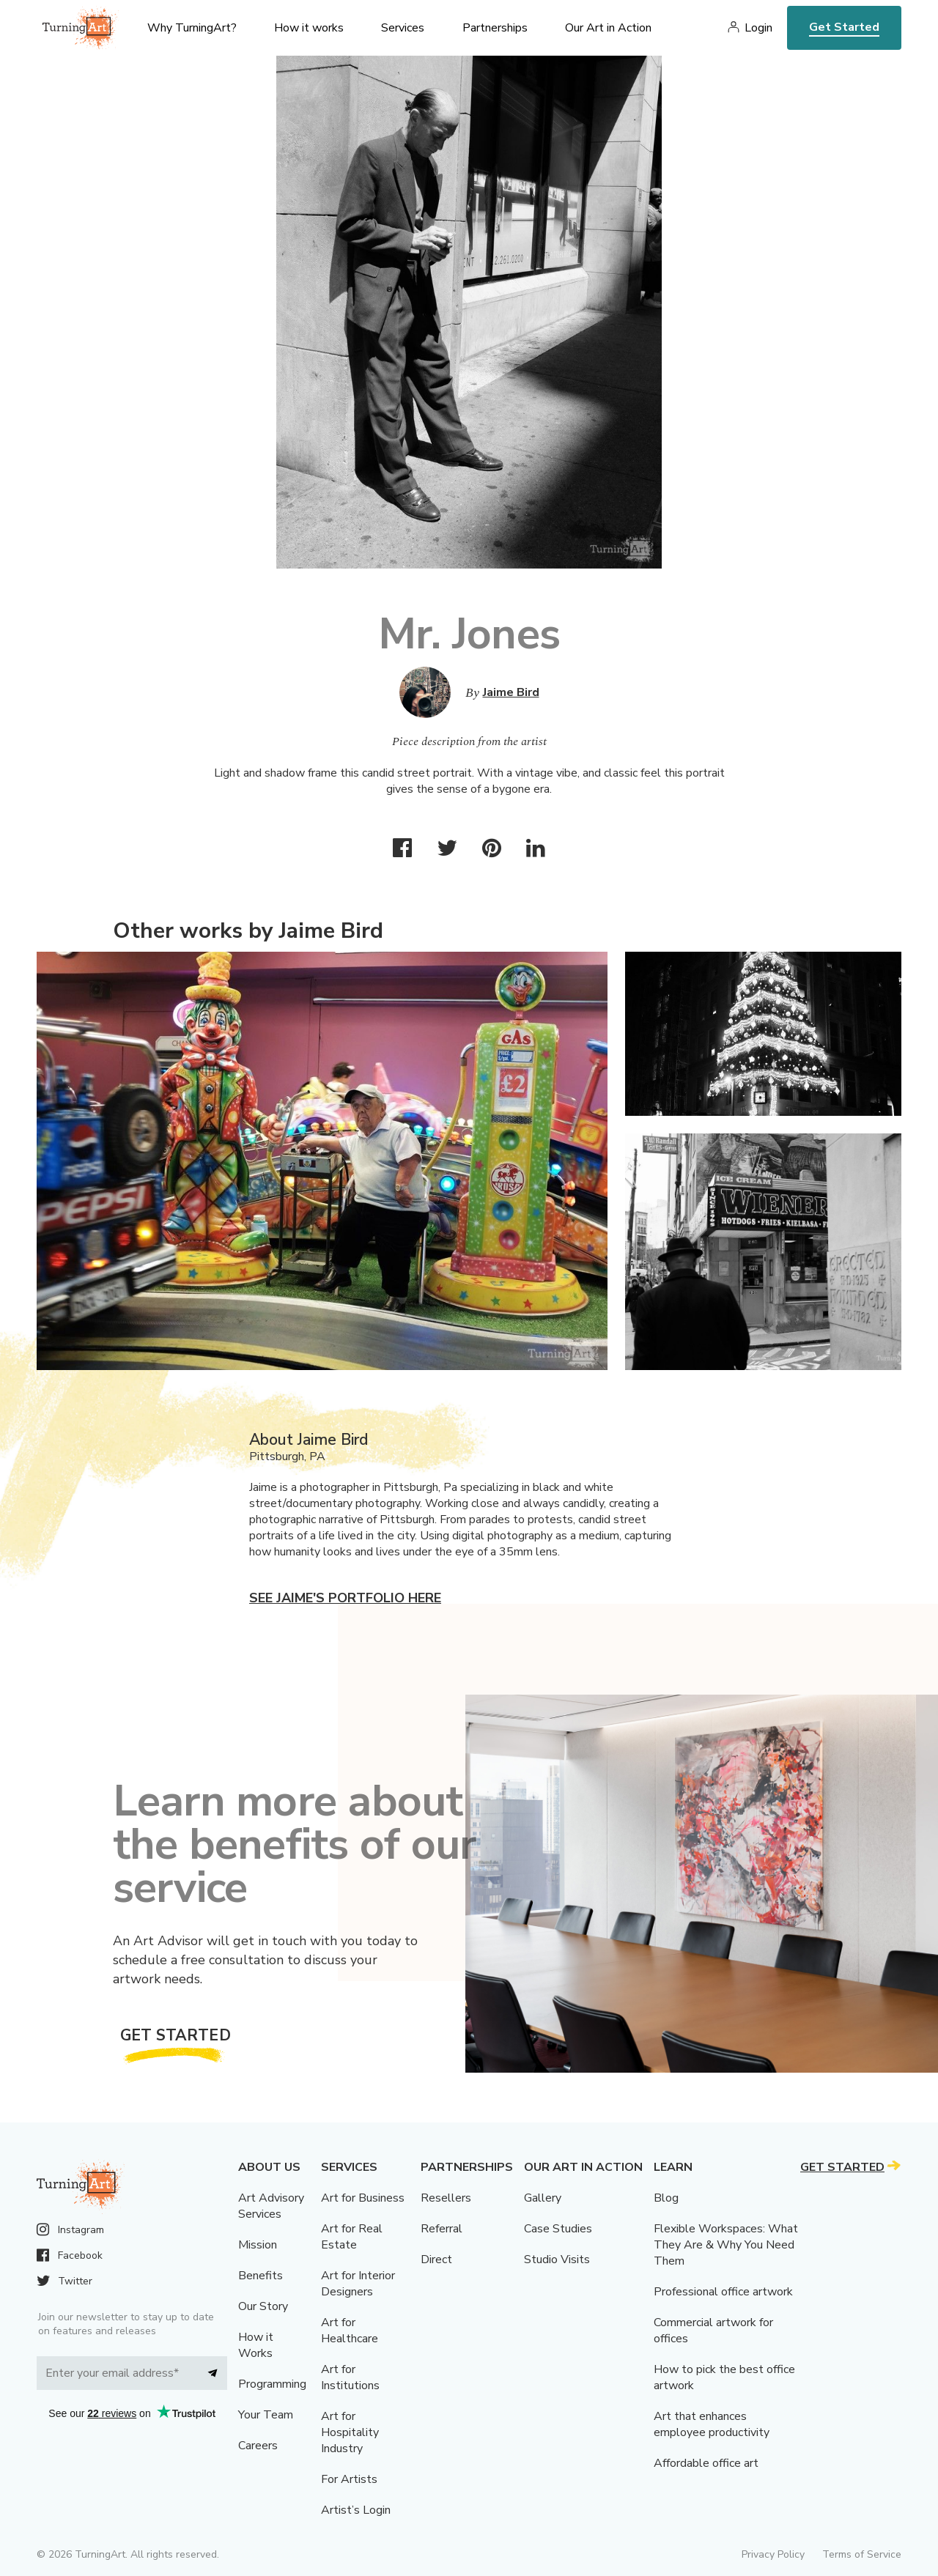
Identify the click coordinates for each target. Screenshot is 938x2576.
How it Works (255, 2345)
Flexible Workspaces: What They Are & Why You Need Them (726, 2245)
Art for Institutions (350, 2377)
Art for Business (363, 2198)
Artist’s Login (356, 2510)
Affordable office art (706, 2463)
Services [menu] (402, 28)
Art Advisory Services (271, 2206)
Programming (272, 2384)
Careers (258, 2446)
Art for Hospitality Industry (350, 2432)
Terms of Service (861, 2554)
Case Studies (558, 2229)
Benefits (260, 2276)
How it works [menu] (309, 28)
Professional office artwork (723, 2292)
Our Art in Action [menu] (608, 28)
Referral (441, 2229)
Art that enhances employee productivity (711, 2424)
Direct (436, 2259)
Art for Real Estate (352, 2237)
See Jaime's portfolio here (345, 1598)
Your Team (265, 2415)
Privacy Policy (773, 2554)
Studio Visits (557, 2259)
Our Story (263, 2306)
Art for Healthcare (349, 2330)
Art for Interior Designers (358, 2284)
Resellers (446, 2198)
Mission (257, 2245)
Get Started (844, 27)
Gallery (542, 2198)
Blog (666, 2198)
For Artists (349, 2479)
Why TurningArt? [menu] (192, 28)
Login (758, 28)
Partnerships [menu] (495, 28)
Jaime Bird (511, 692)
